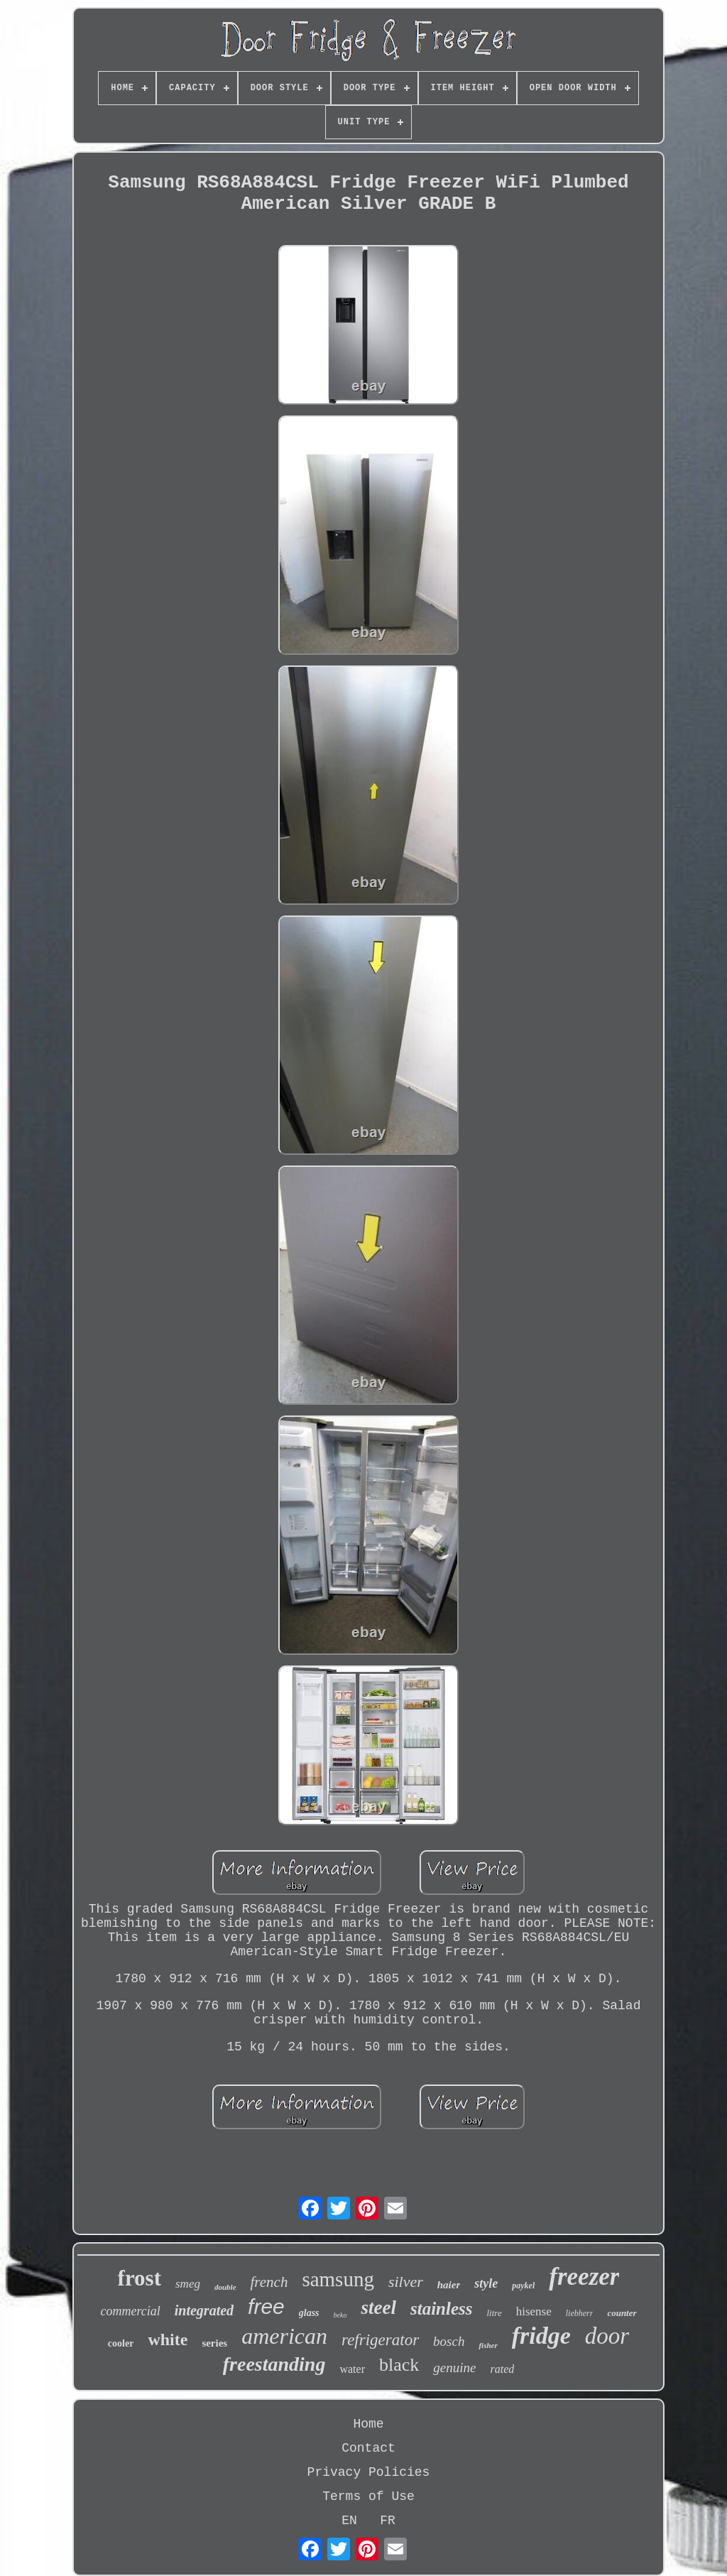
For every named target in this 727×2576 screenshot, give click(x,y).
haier (449, 2284)
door (607, 2336)
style (486, 2283)
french (269, 2281)
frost (139, 2278)
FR (387, 2520)
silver (405, 2281)
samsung (338, 2279)
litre (493, 2313)
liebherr (580, 2313)
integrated (204, 2310)
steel (378, 2307)
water (352, 2369)
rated (502, 2369)
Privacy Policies (368, 2472)
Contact (368, 2448)
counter (621, 2313)
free (266, 2306)
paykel (523, 2285)
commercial (130, 2311)
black (399, 2364)
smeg (187, 2283)
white (167, 2339)
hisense (534, 2311)
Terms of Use (368, 2496)
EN (349, 2520)
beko (340, 2315)
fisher (488, 2345)
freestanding (274, 2364)
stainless (441, 2308)
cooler (121, 2343)
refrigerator (380, 2340)
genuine (454, 2367)
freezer (584, 2276)
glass (309, 2313)
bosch (448, 2341)
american (284, 2336)
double (225, 2287)
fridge (541, 2335)
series (214, 2343)
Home (368, 2424)
